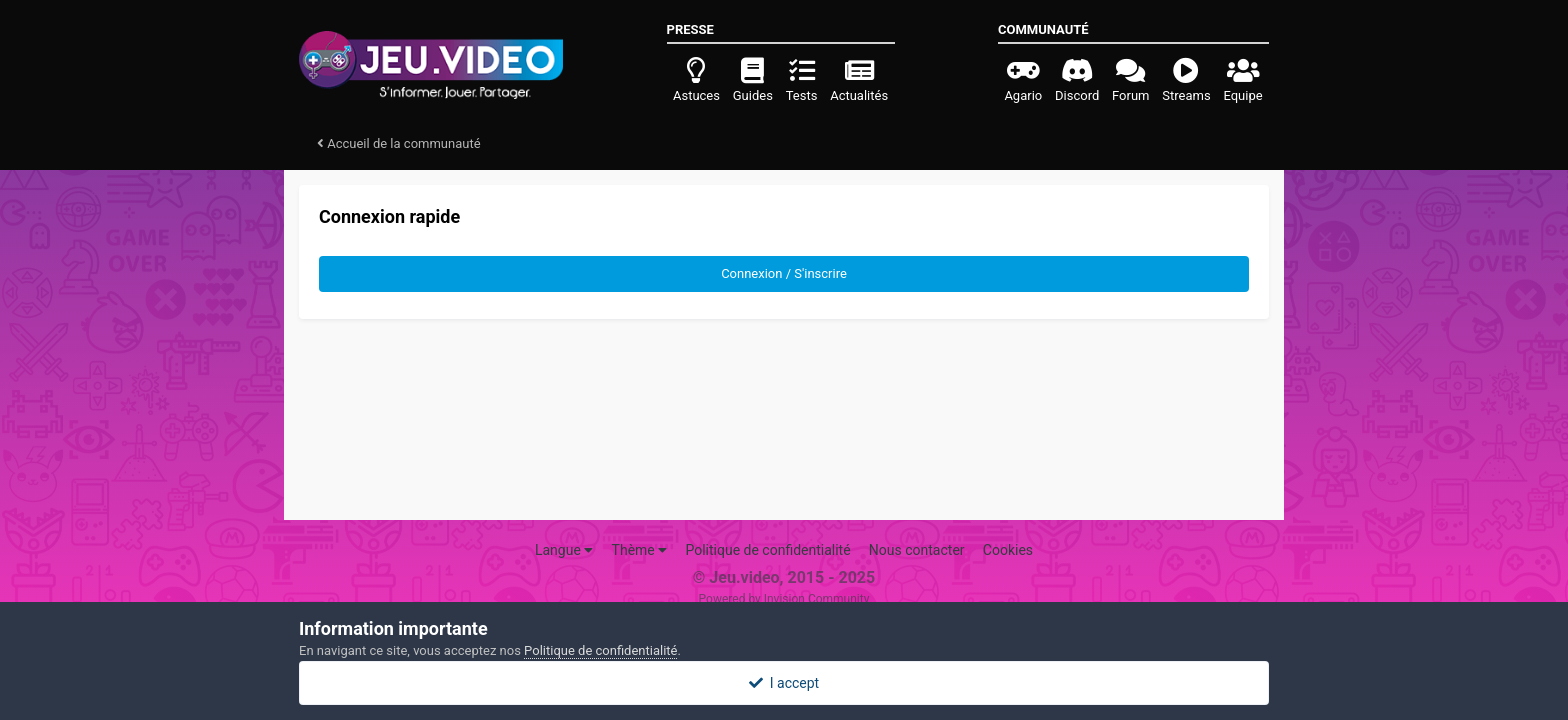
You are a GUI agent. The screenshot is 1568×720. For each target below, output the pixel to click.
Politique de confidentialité (767, 550)
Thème (640, 550)
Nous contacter (917, 550)
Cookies (1008, 550)
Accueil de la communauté (399, 143)
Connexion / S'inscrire (784, 273)
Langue (564, 550)
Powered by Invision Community (784, 599)
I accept (784, 683)
